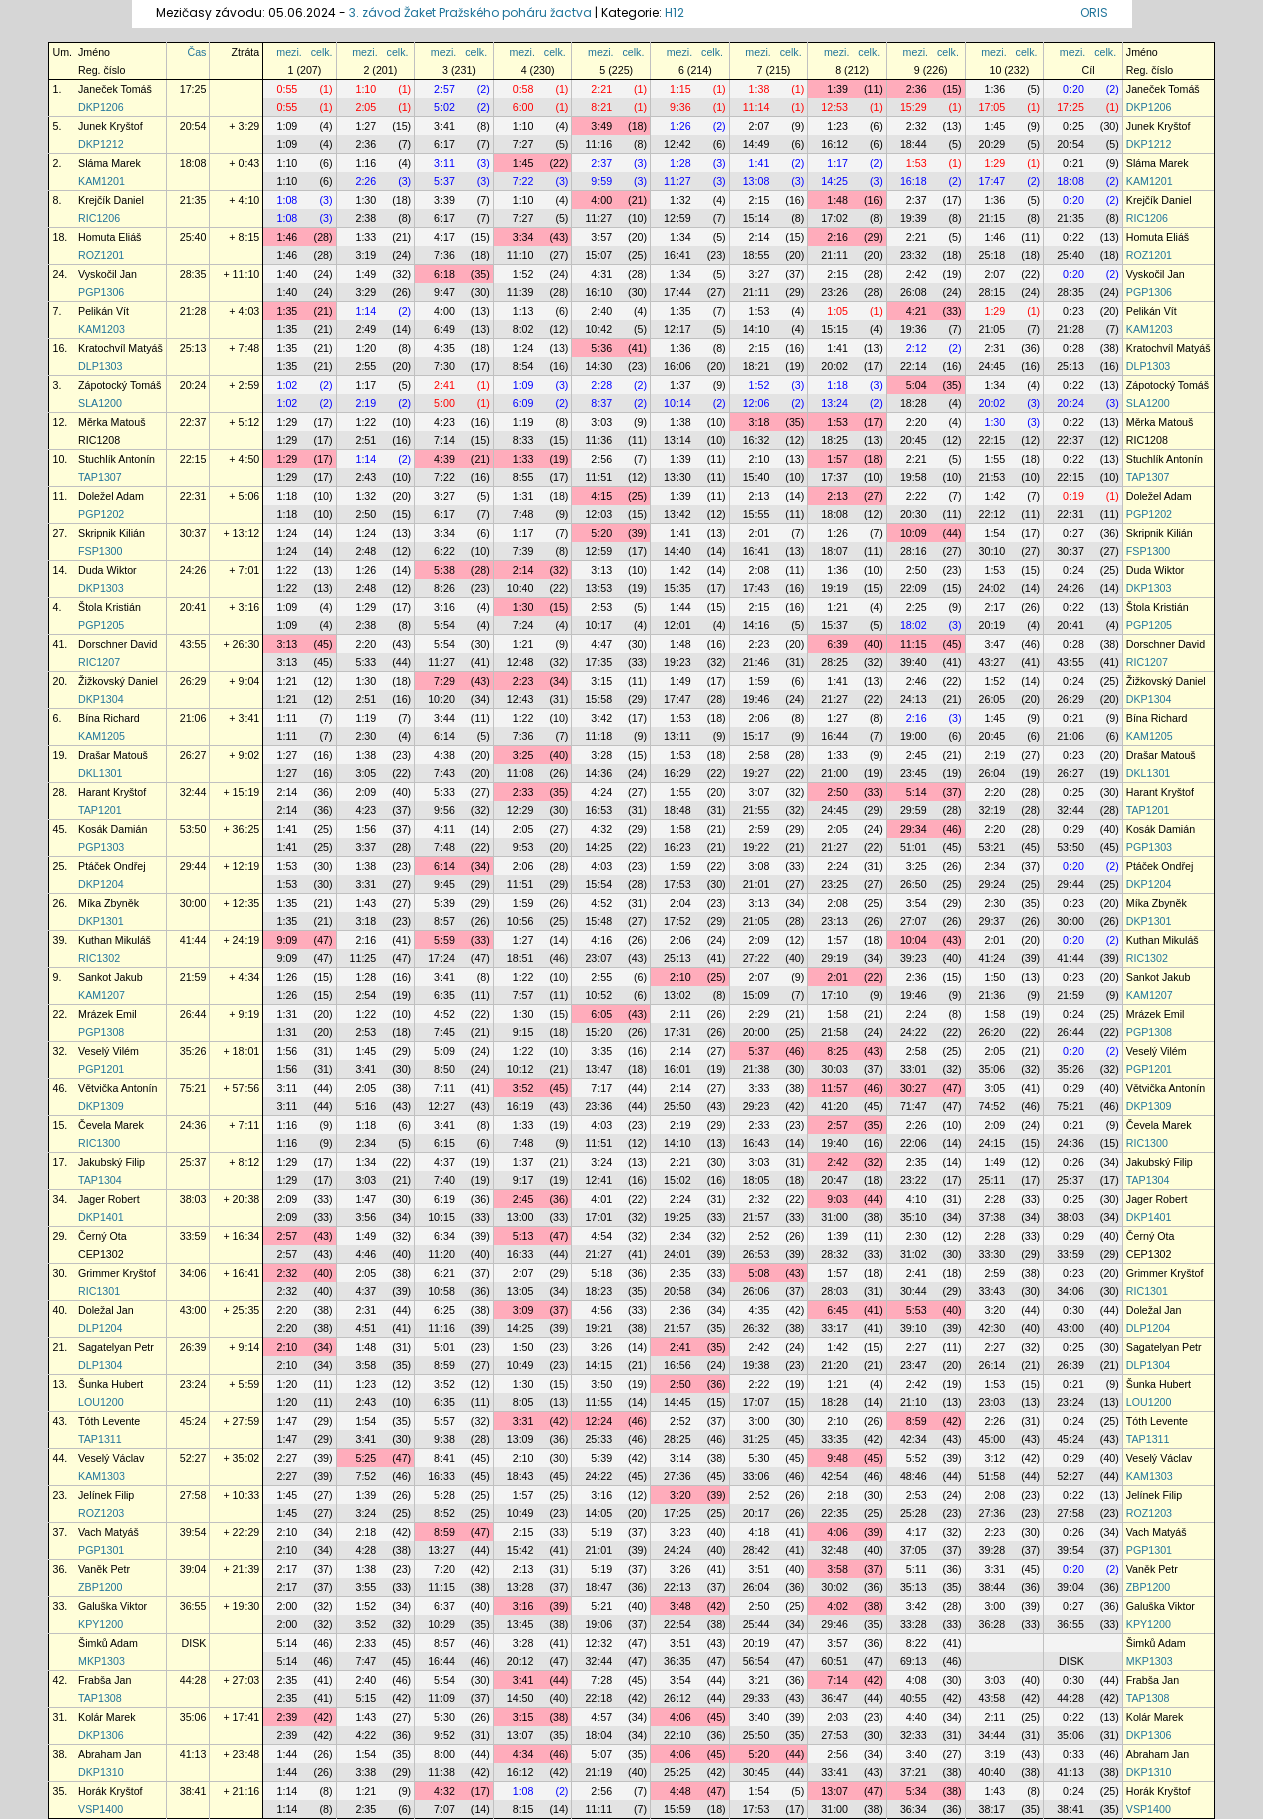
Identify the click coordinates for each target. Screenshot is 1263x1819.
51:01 (913, 847)
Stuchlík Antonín (116, 459)
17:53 (677, 884)
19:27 (756, 773)
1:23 (837, 126)
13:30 (677, 477)
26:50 (913, 884)
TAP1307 (100, 477)
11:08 (520, 773)
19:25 (677, 1217)
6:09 (523, 403)
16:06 (677, 366)
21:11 (834, 255)
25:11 (992, 1180)
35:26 (193, 1051)
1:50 (994, 977)
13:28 (520, 1587)
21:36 (992, 995)
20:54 (193, 126)
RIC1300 (99, 1143)
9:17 (523, 1180)
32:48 (834, 1550)
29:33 (756, 1698)
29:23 (756, 1106)
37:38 (992, 1217)
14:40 (677, 551)
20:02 (834, 366)
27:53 (834, 1735)
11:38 (441, 1772)
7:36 (444, 255)
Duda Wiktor (107, 570)
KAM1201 (101, 181)
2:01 (759, 533)
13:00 (520, 1217)
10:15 (441, 1217)
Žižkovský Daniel (118, 681)
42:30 (992, 1328)
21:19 (598, 1772)
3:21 (759, 1680)
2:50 (365, 514)
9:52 (444, 1735)
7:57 (523, 995)
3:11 (444, 163)
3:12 (994, 1458)
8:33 (523, 440)
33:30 (992, 1254)
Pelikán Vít (103, 311)
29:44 (193, 866)
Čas (196, 52)
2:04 (680, 903)
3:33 (759, 1088)
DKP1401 (101, 1217)
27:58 (193, 1495)
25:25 (677, 1772)
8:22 (916, 1643)
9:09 (287, 940)
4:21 (916, 311)
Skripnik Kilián (111, 533)
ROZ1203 (101, 1513)
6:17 (444, 144)
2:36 (916, 89)
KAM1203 (101, 329)
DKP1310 (101, 1772)
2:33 (523, 792)
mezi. (288, 52)
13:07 (520, 1735)
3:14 (680, 1458)
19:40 (834, 1143)
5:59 (444, 940)
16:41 (677, 255)
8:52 (444, 1513)
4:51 (365, 1328)
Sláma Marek (109, 163)
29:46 (834, 1624)
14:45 (677, 1402)
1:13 (523, 311)
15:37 (834, 625)
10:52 (598, 995)
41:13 (193, 1754)
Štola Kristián (109, 607)
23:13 (834, 921)
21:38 (756, 1069)
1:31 (523, 496)
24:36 (193, 1125)
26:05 (992, 699)
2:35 (916, 1162)
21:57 (756, 1217)
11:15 (913, 644)
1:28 (680, 163)
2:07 (759, 126)
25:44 (756, 1624)
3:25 (523, 755)
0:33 (1073, 1754)
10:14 (677, 403)
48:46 (913, 1476)
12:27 (441, 1106)
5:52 (916, 1458)
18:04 (598, 1735)
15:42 (520, 1550)
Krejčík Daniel (111, 200)
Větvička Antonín (117, 1088)
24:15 (992, 1143)
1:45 (994, 126)
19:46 (756, 699)
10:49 (520, 1365)
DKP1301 (101, 921)
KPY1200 (100, 1624)
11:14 (756, 107)
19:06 (598, 1624)
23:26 (834, 292)
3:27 (759, 274)
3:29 (365, 292)
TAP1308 (100, 1698)
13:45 (520, 1624)
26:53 (756, 1254)
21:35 (193, 200)
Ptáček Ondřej (112, 866)
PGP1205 (101, 625)
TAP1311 (100, 1439)
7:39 (523, 551)
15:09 (756, 995)
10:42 (598, 329)
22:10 (677, 1735)
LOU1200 (101, 1402)
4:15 (601, 496)
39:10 (913, 1328)
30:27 (913, 1088)
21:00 (834, 773)
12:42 (677, 144)
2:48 (365, 551)
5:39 (444, 903)
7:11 (444, 1088)
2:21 (601, 89)
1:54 (994, 533)
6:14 (444, 736)
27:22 (756, 958)
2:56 (601, 459)
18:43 (520, 1476)
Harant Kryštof (112, 792)
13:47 (598, 1069)
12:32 (598, 1643)
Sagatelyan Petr (116, 1347)
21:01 (756, 884)
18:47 (598, 1587)
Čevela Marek (111, 1125)
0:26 (1073, 1162)
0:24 (1073, 570)
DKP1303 (101, 588)
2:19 (365, 403)
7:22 (523, 181)
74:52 (992, 1106)
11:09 (441, 1698)
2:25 (916, 607)
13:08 (756, 181)
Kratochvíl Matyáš (120, 348)
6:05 (601, 1014)
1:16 (365, 163)
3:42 (601, 718)
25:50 (677, 1106)
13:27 (441, 1550)
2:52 (759, 1236)
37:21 (913, 1772)
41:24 (992, 958)
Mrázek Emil (107, 1014)
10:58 (441, 1291)
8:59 (444, 1365)
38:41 (193, 1791)
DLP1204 (100, 1328)
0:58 (523, 89)
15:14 (756, 218)
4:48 (680, 1791)
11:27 (677, 181)
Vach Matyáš (108, 1532)
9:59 (601, 181)
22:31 (193, 496)
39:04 (193, 1569)
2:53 (601, 607)
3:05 (365, 773)
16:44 (834, 736)
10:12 (520, 1069)
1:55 (994, 459)
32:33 (913, 1735)
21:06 (193, 718)
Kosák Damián (112, 829)
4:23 (444, 422)
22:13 (677, 1587)
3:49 (601, 126)
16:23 (677, 847)
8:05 (523, 1402)
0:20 (1073, 89)
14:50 (520, 1698)
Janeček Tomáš (115, 89)
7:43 (444, 773)
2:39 (287, 1717)
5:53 (916, 1310)
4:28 (365, 1550)
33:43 (992, 1291)
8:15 (523, 1809)
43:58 (992, 1698)
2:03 (837, 1717)
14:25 (834, 181)
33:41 (834, 1772)
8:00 (444, 1754)
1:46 (287, 237)
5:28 (444, 1495)
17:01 (598, 1217)
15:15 (834, 329)
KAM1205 (101, 736)
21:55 (756, 810)
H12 (674, 12)
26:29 (193, 681)
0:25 (1073, 126)
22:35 (834, 1513)
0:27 (1073, 533)
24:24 (677, 1550)
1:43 (365, 903)
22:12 (992, 514)
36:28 (992, 1624)
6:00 (523, 107)
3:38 (365, 1772)
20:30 (913, 514)
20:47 (834, 1180)
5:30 (759, 1458)
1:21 (837, 607)
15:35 (677, 588)
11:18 (598, 736)
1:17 (837, 163)
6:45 (837, 1310)
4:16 (601, 940)
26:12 (677, 1698)
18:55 (756, 255)
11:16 (598, 144)
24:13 (913, 699)
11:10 (520, 255)
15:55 (756, 514)
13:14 (677, 440)
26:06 (756, 1291)
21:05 (992, 329)
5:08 (759, 1273)
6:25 (444, 1310)
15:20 (598, 1032)
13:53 (598, 588)
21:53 (992, 477)
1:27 (365, 126)
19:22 (756, 847)
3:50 (601, 1384)
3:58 (365, 1365)
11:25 (363, 958)
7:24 (523, 625)
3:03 (601, 422)
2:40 (601, 311)
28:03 (834, 1291)
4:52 (601, 903)
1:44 (680, 607)
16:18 (913, 181)
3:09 (523, 1310)
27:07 (913, 921)
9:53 (523, 847)
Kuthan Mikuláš (114, 940)
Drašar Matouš (113, 755)
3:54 (916, 903)
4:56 (601, 1310)
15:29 (913, 107)
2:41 (444, 385)
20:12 (520, 1661)
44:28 (193, 1680)
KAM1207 (101, 995)
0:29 (1073, 829)
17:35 (598, 662)
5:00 (444, 403)
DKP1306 (101, 1735)
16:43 (756, 1143)
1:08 (287, 200)
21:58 (834, 1032)
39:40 (913, 662)
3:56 (365, 1217)
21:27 (834, 699)
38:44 (992, 1587)
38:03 (193, 1199)
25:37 (193, 1162)
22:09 (913, 588)
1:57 (837, 459)
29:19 (834, 958)
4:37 (444, 1162)
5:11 (916, 1569)
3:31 (365, 884)
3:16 (444, 607)
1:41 (759, 163)
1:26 (680, 126)
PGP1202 (101, 514)
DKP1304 (101, 699)
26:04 (992, 773)
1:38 (759, 89)
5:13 (523, 1236)
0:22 (1073, 237)
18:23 (598, 1291)
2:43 (365, 477)
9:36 (680, 107)
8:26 (444, 588)
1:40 (287, 274)
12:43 (520, 699)
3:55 (365, 1587)
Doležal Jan (106, 1310)
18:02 (913, 625)
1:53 (916, 163)
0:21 (1073, 163)
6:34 (444, 1236)
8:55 (523, 477)
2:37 (601, 163)
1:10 (365, 89)
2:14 (759, 237)
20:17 (756, 1513)
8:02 (523, 329)
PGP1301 (101, 1550)
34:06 (193, 1273)
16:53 (598, 810)
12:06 (756, 403)
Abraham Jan (109, 1754)
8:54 (523, 366)
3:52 (523, 1088)
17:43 (756, 588)
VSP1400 (100, 1809)
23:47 (913, 1365)
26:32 (756, 1328)
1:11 (287, 718)
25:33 (598, 1439)
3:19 (365, 255)
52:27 (193, 1458)
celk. (322, 52)
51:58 (992, 1476)
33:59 (193, 1236)
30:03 (834, 1069)
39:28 (992, 1550)
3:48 (680, 1606)
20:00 (756, 1032)
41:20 (834, 1106)
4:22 (365, 1735)
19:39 (913, 218)
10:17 (598, 625)
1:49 (365, 274)
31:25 (756, 1439)
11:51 (598, 477)
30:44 (913, 1291)
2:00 (287, 1606)
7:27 (523, 144)
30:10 (992, 551)
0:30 (1073, 1310)
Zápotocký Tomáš (119, 385)
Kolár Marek (106, 1717)
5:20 (601, 533)
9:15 (523, 1032)
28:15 (992, 292)
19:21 (598, 1328)
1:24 (523, 348)
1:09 (287, 126)
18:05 (756, 1180)
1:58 (680, 829)
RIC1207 (99, 662)
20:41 (193, 607)
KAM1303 (101, 1476)
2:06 (759, 718)
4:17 (444, 237)
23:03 (992, 1402)
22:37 (193, 422)
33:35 (834, 1439)
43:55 (193, 644)
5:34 (916, 1791)
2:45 (916, 755)
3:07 (759, 792)
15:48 (598, 921)
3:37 (365, 847)
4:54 (601, 1236)
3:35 (601, 1051)
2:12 (916, 348)
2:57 (444, 89)
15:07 (598, 255)
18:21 (756, 366)
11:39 (520, 292)
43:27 (992, 662)
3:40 (759, 1717)
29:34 (913, 829)
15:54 (598, 884)
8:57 (444, 921)
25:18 (992, 255)
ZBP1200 (100, 1587)
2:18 (837, 1495)
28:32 (834, 1254)
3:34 (523, 237)
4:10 (916, 1199)
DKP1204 (101, 884)
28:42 (756, 1550)
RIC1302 (99, 958)
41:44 (193, 940)
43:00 (193, 1310)
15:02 (677, 1180)
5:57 (444, 1421)
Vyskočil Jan (107, 274)
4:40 (916, 1717)
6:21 (444, 1273)
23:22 (913, 1180)
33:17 (834, 1328)
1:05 (837, 311)
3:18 (759, 422)
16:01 (677, 1069)
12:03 (598, 514)
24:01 (677, 1254)
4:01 (601, 1199)
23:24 (193, 1384)
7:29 (444, 681)
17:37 (834, 477)
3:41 (444, 126)
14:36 (598, 773)
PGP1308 (101, 1032)
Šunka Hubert (110, 1384)
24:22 (913, 1032)
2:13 (759, 496)
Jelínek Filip (106, 1495)
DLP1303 (100, 366)
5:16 (365, 1106)
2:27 (916, 1347)
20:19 (992, 625)
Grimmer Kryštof (117, 1273)
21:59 (193, 977)
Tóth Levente (109, 1421)
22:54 (677, 1624)
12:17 (677, 329)
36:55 (193, 1606)
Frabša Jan (104, 1680)
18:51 (520, 958)
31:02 (913, 1254)
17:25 (193, 89)
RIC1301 (99, 1291)
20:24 (193, 385)
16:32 (756, 440)
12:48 (520, 662)
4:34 (523, 1754)
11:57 (834, 1088)
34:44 (992, 1735)
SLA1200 (100, 403)
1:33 (365, 237)
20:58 (677, 1291)
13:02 (677, 995)
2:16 (837, 237)
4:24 (601, 792)
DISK (194, 1643)
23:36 (598, 1106)
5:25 (365, 1458)
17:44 (677, 292)
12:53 (834, 107)
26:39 (193, 1347)
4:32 (601, 829)
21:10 (913, 1402)
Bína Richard (109, 718)
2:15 (759, 200)
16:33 (520, 1254)
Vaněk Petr (104, 1569)
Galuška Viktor (112, 1606)
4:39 (444, 459)
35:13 (913, 1587)
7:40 (444, 1180)
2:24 (837, 866)
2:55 (365, 366)
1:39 (837, 89)
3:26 (601, 1347)
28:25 (834, 662)
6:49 (444, 329)
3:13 (601, 570)
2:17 (994, 607)
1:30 (365, 200)
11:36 (598, 440)
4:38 (444, 755)
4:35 (444, 348)
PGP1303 (101, 847)
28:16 (913, 551)
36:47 (834, 1698)
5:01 (444, 1347)
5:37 (444, 181)
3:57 (601, 237)
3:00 (759, 1421)
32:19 (992, 810)
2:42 (916, 274)
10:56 (520, 921)
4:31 (601, 274)
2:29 (759, 1014)
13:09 (520, 1439)
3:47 (994, 644)
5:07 (601, 1754)
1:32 (680, 200)
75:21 (193, 1088)
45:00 (992, 1439)
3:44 (444, 718)
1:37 (680, 385)
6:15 (444, 1143)
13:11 (677, 736)
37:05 (913, 1550)
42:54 (834, 1476)
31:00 (834, 1217)
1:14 (365, 311)
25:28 (913, 1513)
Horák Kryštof (110, 1791)
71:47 (913, 1106)
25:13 (193, 348)
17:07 (756, 1402)
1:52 (523, 274)
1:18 (837, 385)
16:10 (598, 292)
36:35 (677, 1661)
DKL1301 (100, 773)
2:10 (759, 459)
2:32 (916, 126)
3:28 (601, 755)
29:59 (913, 810)
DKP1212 (101, 144)
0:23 (1073, 311)
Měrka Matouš (112, 422)
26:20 (992, 1032)
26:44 (193, 1014)
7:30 (444, 366)
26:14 (992, 1365)
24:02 (992, 588)
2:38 (365, 218)
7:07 (444, 1809)
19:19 (834, 588)
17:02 (834, 218)
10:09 (913, 533)
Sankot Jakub (110, 977)
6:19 (444, 1199)
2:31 (994, 348)
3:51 (759, 1569)
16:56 (677, 1365)
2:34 (994, 866)
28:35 (193, 274)
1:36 (994, 89)
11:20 (441, 1254)
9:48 (837, 1458)
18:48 (677, 810)
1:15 (680, 89)
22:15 (992, 440)
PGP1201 (101, 1069)
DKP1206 (101, 107)
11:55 (598, 1402)
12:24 (598, 1421)
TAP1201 (100, 810)
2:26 (365, 181)
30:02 (834, 1587)
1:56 (365, 829)
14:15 (598, 1365)
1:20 (365, 348)
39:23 (913, 958)
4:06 (837, 1532)
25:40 (193, 237)
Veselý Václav (111, 1458)
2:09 (365, 792)
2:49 (365, 329)
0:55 (287, 89)
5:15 (365, 1698)
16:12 (834, 144)
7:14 (444, 440)
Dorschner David (117, 644)
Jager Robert (109, 1199)
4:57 (601, 1717)
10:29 (441, 1624)
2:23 (759, 644)
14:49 (756, 144)
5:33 (365, 662)
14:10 (756, 329)
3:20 (994, 1310)
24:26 (193, 570)
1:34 (680, 237)
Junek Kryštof (110, 126)
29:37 (992, 921)
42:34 (913, 1439)
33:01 (913, 1069)
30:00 (193, 903)
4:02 (837, 1606)
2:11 (680, 1014)
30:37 (193, 533)
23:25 (834, 884)
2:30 (365, 736)
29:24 (992, 884)
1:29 (994, 163)
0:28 (1073, 348)
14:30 (598, 366)
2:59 (759, 829)
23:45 (913, 773)
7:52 (365, 1476)
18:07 (834, 551)
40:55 (913, 1698)
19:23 (677, 662)
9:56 (444, 810)
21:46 (756, 662)
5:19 (601, 1532)
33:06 (756, 1476)
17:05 (992, 107)
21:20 (834, 1365)
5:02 (444, 107)
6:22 (444, 551)
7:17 (601, 1088)
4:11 (444, 829)
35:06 (992, 1069)
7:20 (444, 1569)
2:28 (601, 385)
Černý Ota (102, 1236)
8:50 (444, 1069)
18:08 (193, 163)
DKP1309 (101, 1106)
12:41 (598, 1180)
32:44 (193, 792)
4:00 (601, 200)
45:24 (193, 1421)
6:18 (444, 274)
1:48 (837, 200)
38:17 (992, 1809)
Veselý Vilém (108, 1051)
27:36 (677, 1476)
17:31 (677, 1032)
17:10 (834, 995)
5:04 (916, 385)
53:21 (992, 847)
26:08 (913, 292)
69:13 (913, 1661)
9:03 (837, 1199)
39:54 (193, 1532)
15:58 (598, 699)
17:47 (992, 181)
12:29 (520, 810)
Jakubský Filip (111, 1162)
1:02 (287, 385)
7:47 (365, 1661)
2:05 (365, 107)
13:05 (520, 1291)
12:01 (677, 625)
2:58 (759, 755)
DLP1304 (100, 1365)
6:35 (444, 995)
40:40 (992, 1772)
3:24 (601, 1162)
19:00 (913, 736)
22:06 (913, 1143)
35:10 (913, 1217)
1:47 (365, 1199)
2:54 (365, 995)
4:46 (365, 1254)
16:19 (520, 1106)
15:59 (677, 1809)
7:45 (444, 1032)
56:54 (756, 1661)
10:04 (913, 940)
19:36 (913, 329)
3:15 (601, 681)
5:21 (601, 1606)
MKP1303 (101, 1661)
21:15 (992, 218)
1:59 (759, 681)
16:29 (677, 773)
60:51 (834, 1661)
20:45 (913, 440)
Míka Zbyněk (108, 903)
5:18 (601, 1273)
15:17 (756, 736)
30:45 (756, 1772)
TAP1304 (100, 1180)
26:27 (193, 755)
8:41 (444, 1458)
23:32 (913, 255)
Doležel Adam (111, 496)
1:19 (523, 422)
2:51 (365, 440)
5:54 (444, 625)
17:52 (677, 921)
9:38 (444, 1439)
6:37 (444, 1606)
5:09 (444, 1051)
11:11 (598, 1809)
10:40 (520, 588)
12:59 (677, 218)
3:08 (759, 866)
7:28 (601, 1680)
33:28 (913, 1624)
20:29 (992, 144)
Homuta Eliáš (109, 237)
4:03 (601, 866)
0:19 (1073, 496)
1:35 (287, 311)
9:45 (444, 884)
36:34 (913, 1809)
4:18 (759, 1532)
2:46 (916, 681)
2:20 (916, 422)
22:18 (598, 1698)
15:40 (756, 477)
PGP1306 (101, 292)
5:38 (444, 570)
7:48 (523, 514)
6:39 (837, 644)
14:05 (598, 1513)
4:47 (601, 644)
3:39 (444, 200)
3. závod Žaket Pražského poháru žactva (470, 12)
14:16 (756, 625)
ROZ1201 (101, 255)
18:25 (834, 440)
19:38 (756, 1365)
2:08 (759, 570)
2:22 (916, 496)
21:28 (193, 311)
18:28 (913, 403)
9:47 (444, 292)
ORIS (1094, 12)
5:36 (601, 348)
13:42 (677, 514)
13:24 (834, 403)
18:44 (913, 144)
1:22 (365, 422)
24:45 (992, 366)
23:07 (598, 958)
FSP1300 (100, 551)
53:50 (193, 829)
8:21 (601, 107)
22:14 (913, 366)
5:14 (916, 792)
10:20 (441, 699)
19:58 (913, 477)
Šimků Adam (108, 1643)
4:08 (916, 1680)
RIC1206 (99, 218)
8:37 (601, 403)
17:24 (441, 958)
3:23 (680, 1532)
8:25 (837, 1051)
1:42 (994, 496)
